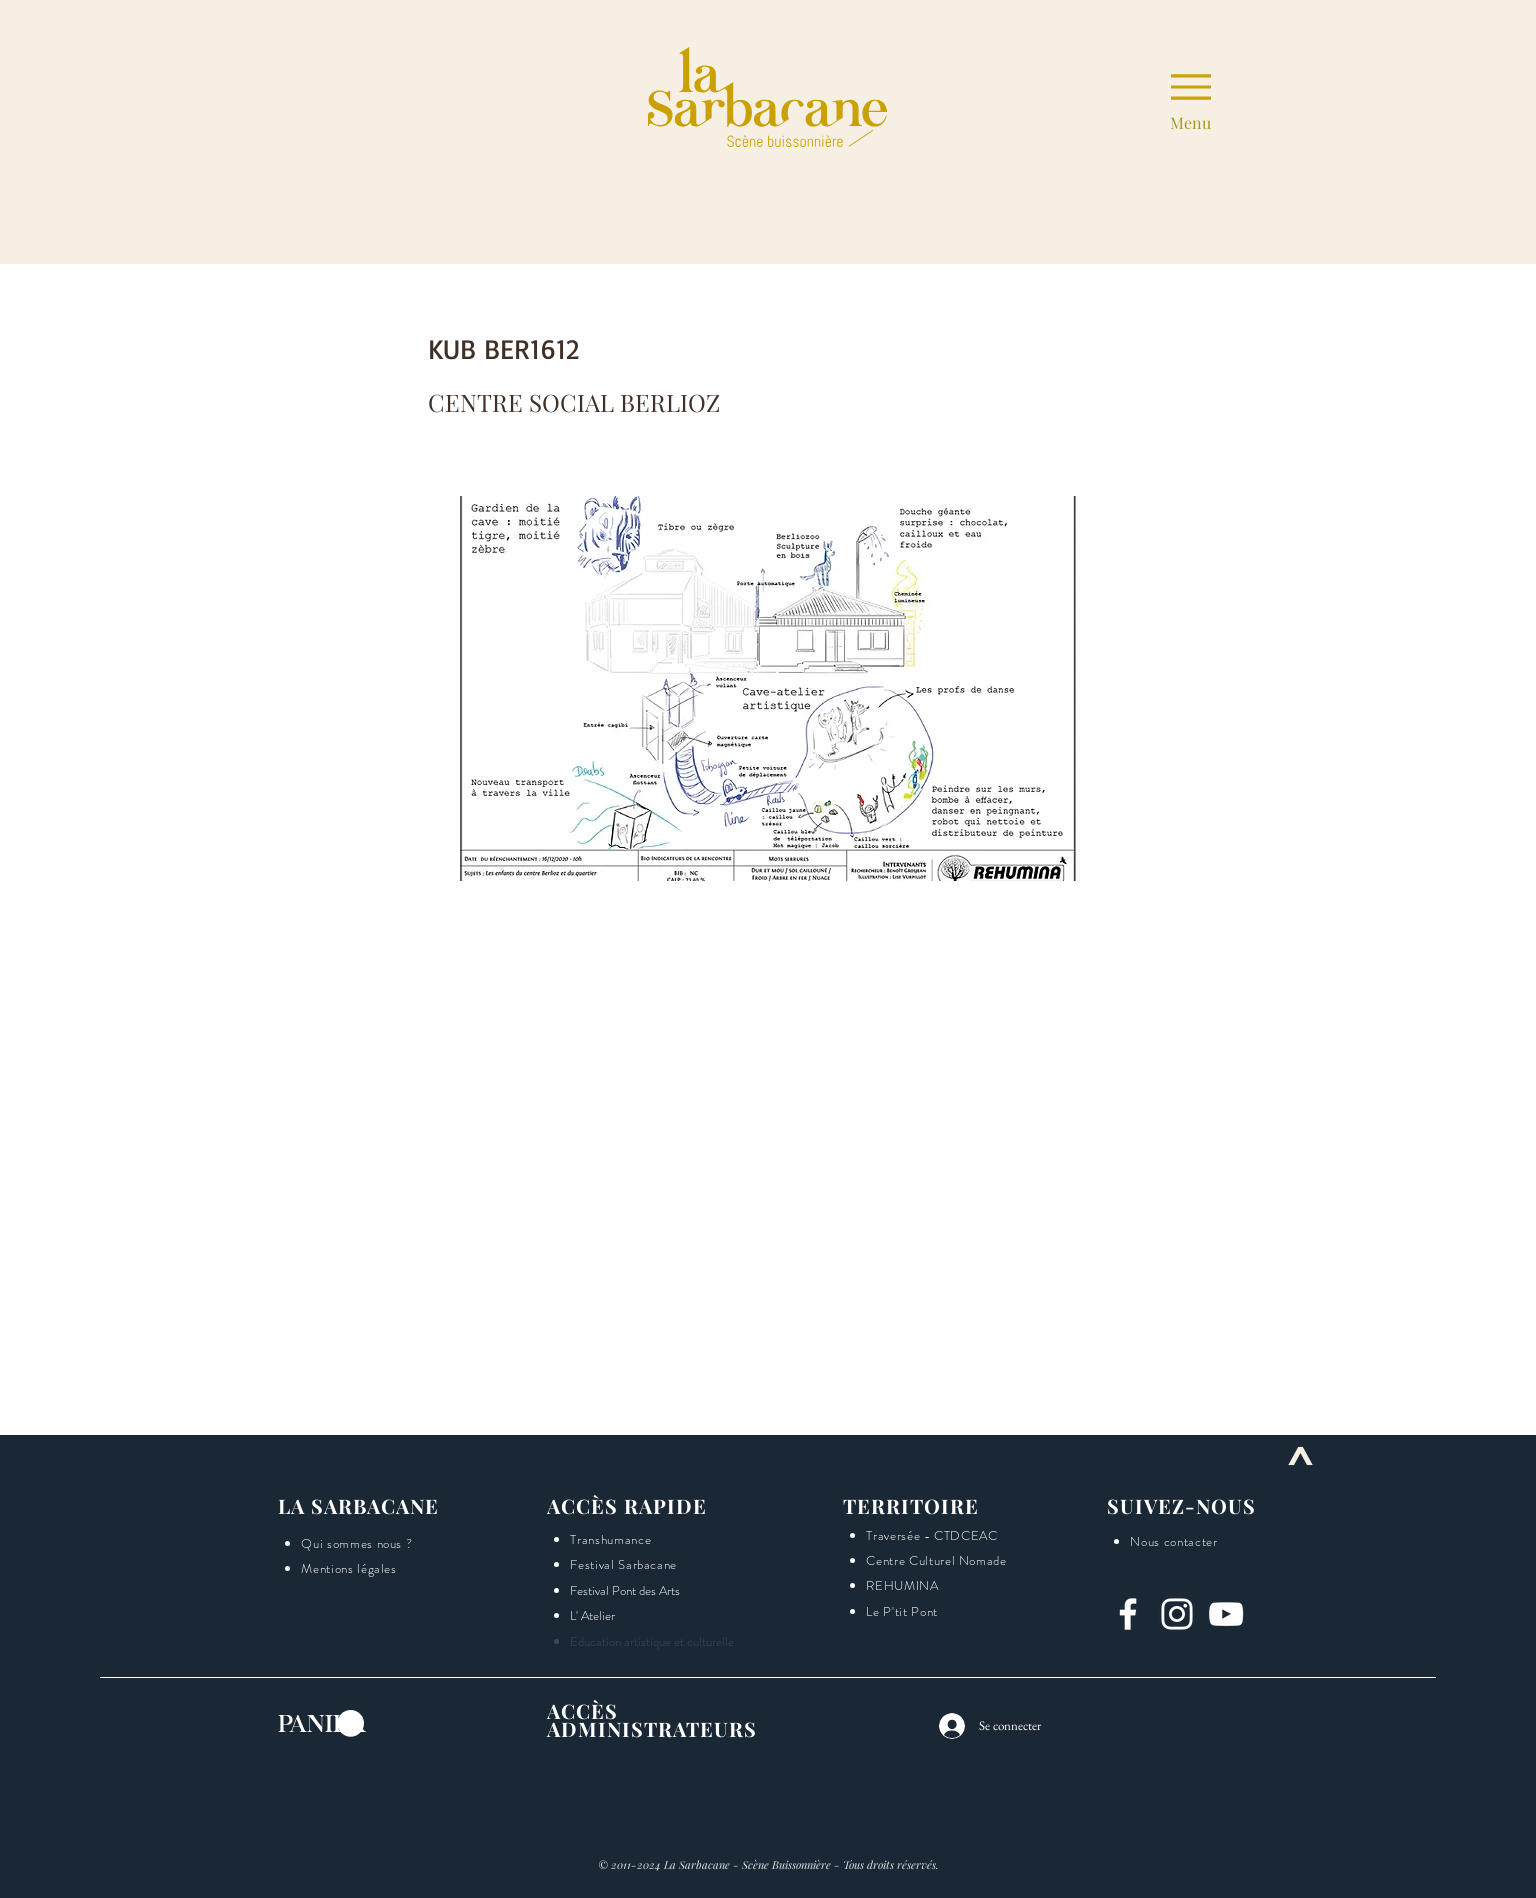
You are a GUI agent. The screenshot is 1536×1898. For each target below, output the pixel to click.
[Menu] (1190, 97)
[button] (1516, 799)
